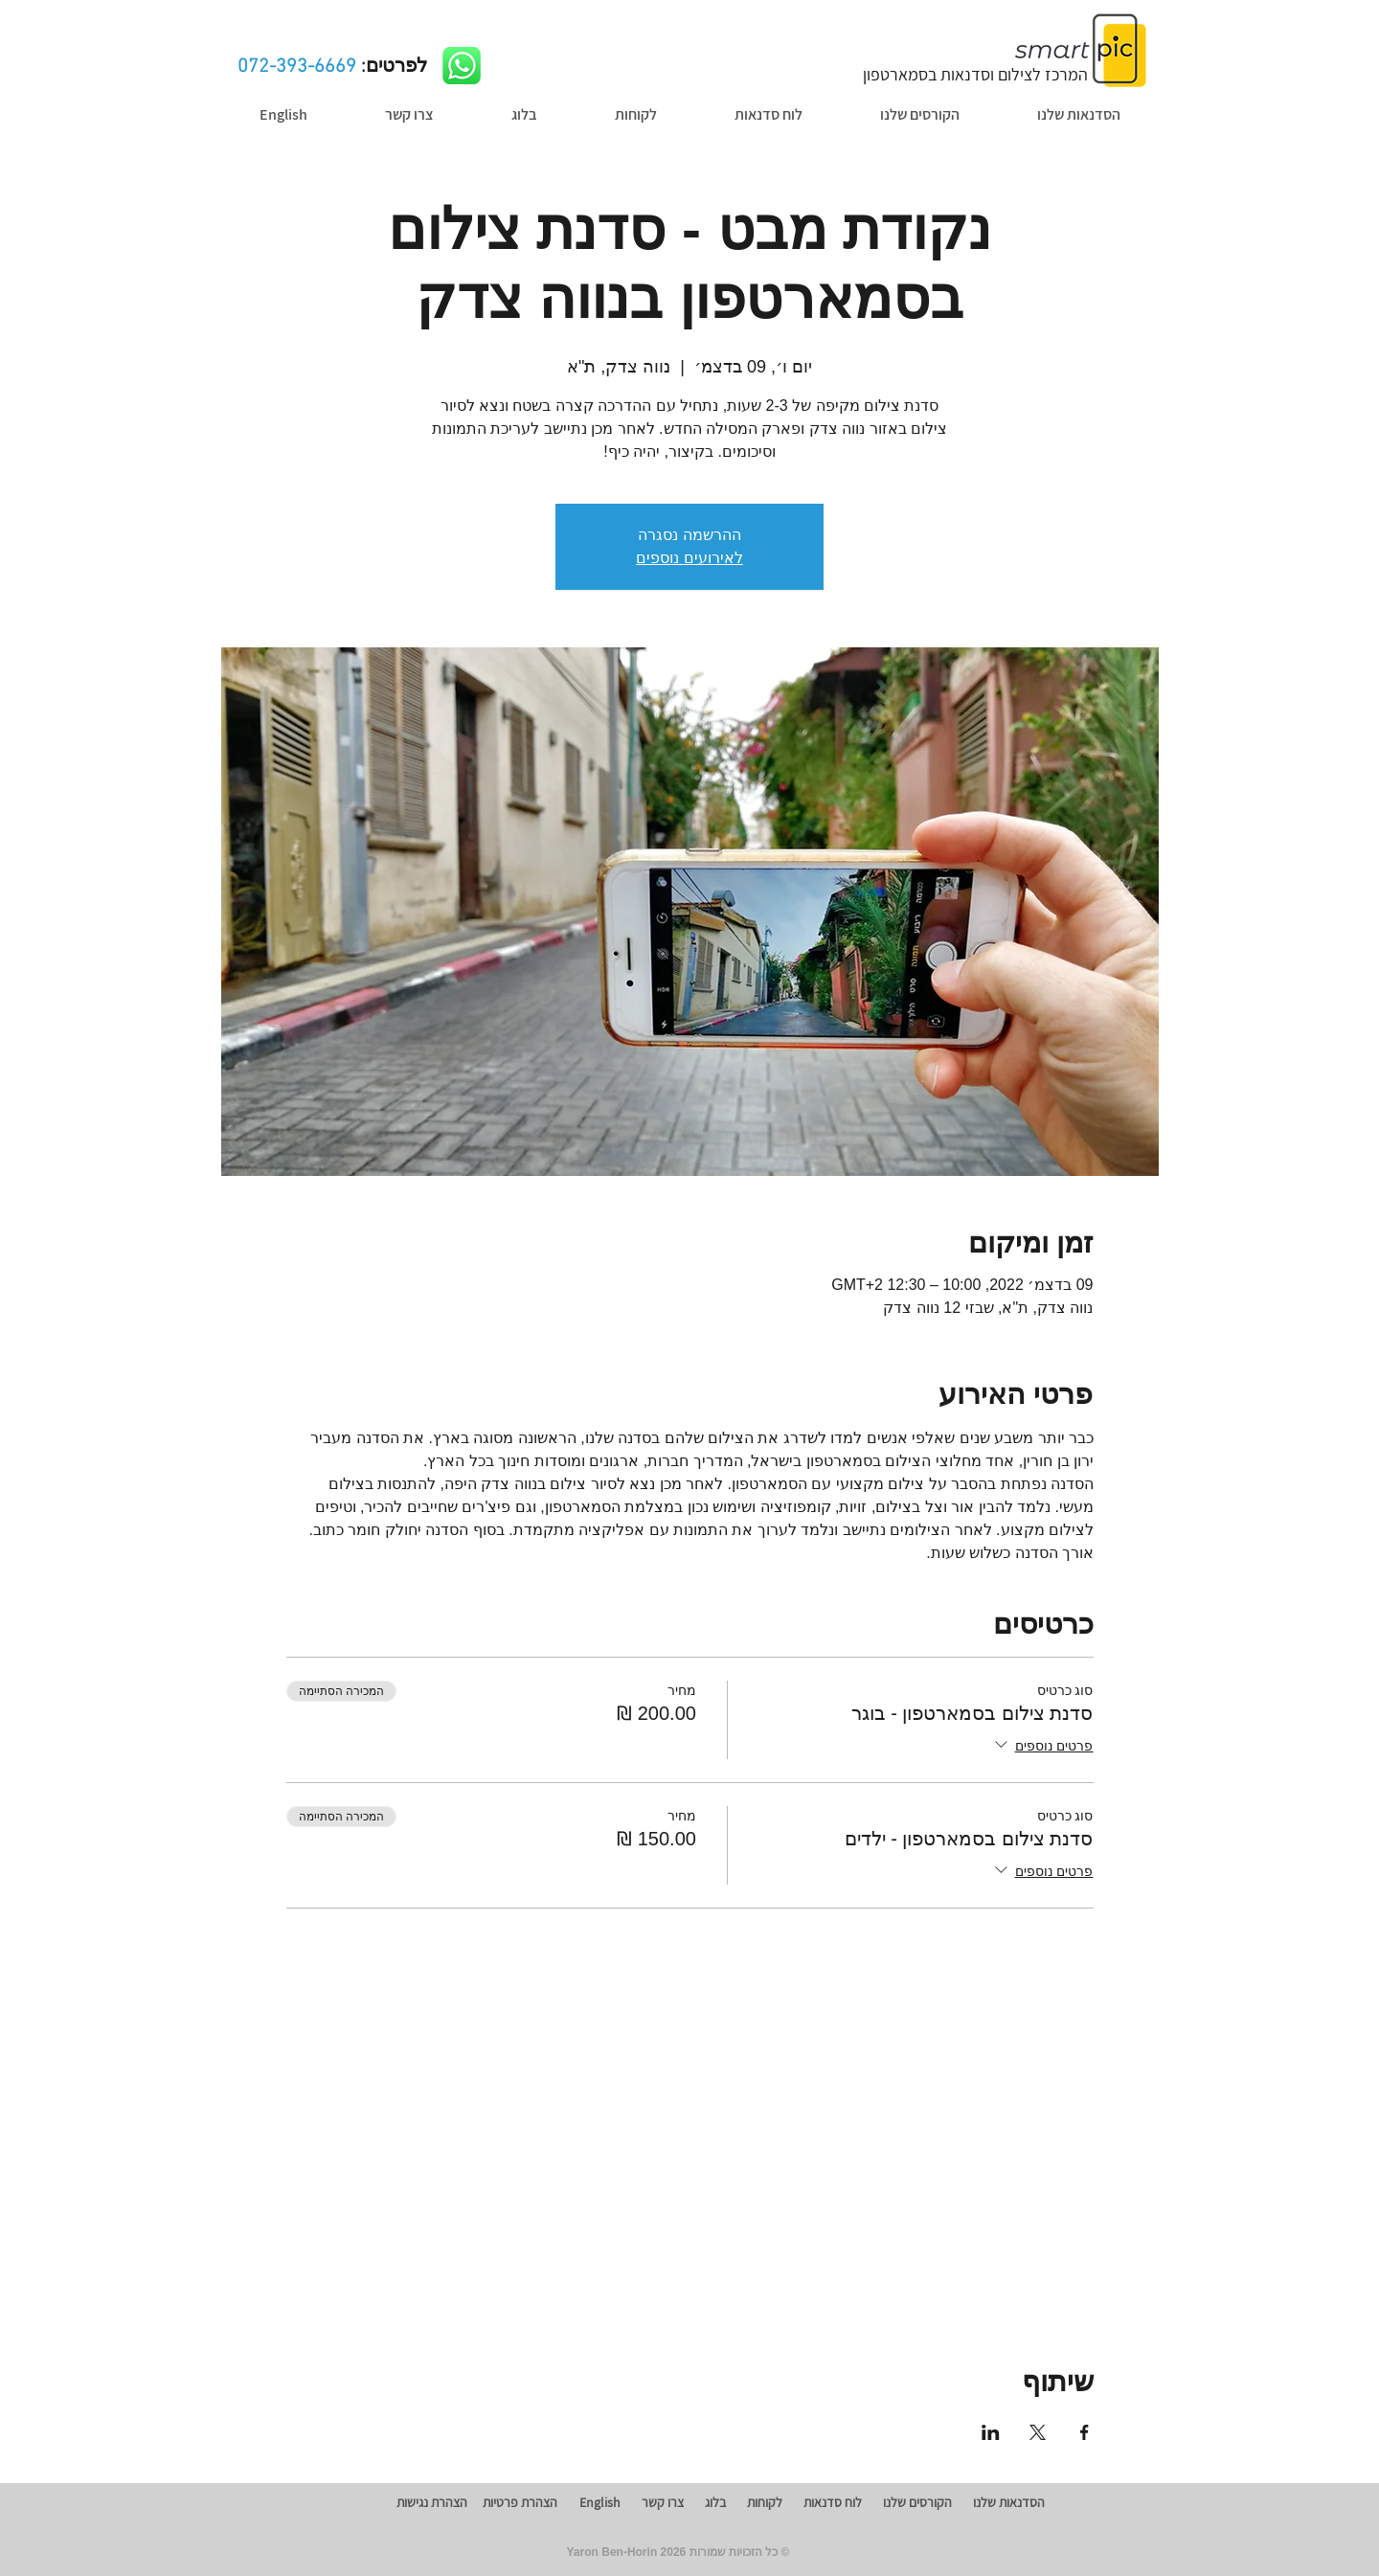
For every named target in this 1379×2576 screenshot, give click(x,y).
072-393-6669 (296, 67)
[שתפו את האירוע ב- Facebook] (1084, 2432)
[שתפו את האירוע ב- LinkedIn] (991, 2432)
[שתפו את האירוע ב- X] (1038, 2432)
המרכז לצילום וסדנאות (975, 74)
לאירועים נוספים (689, 558)
